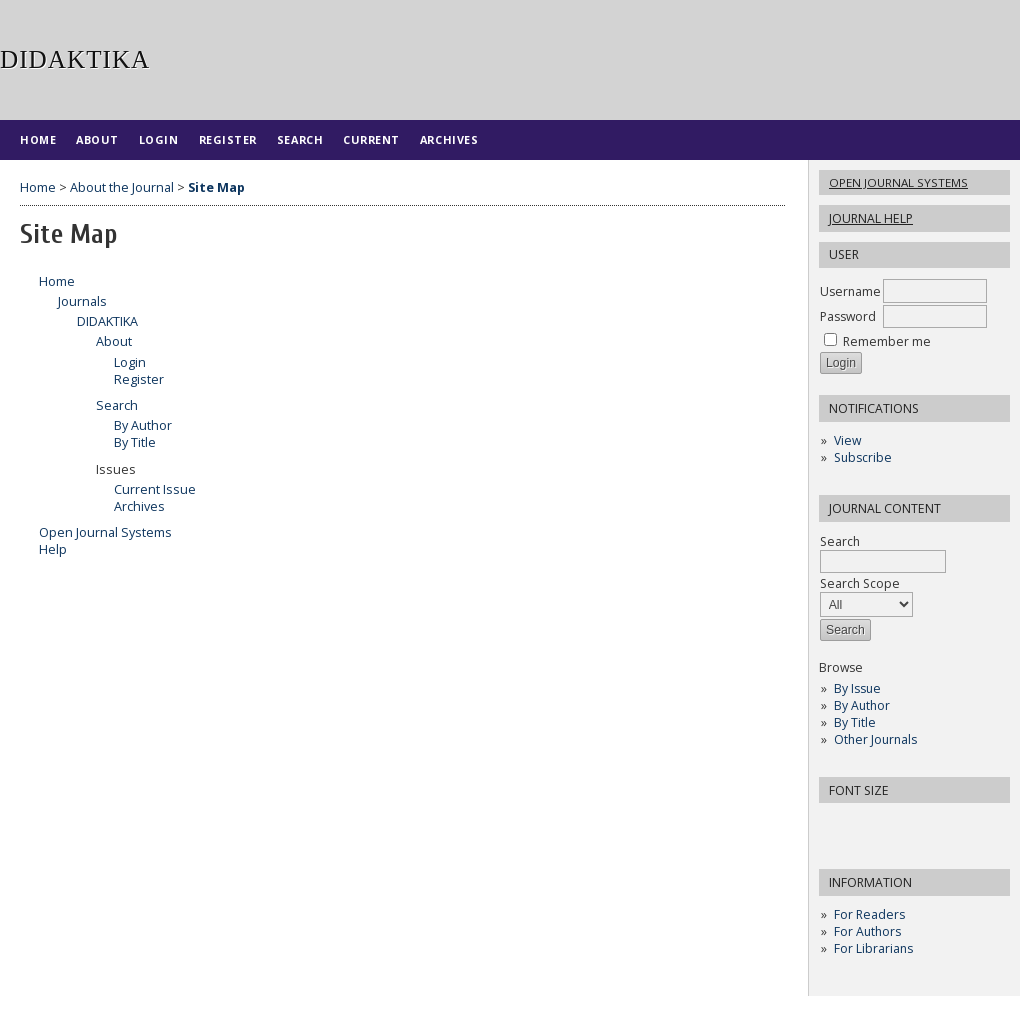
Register (228, 139)
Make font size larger (901, 824)
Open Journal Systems (898, 182)
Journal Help (871, 218)
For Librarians (873, 948)
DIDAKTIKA (107, 321)
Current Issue (155, 489)
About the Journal (122, 187)
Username (850, 291)
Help (53, 549)
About (97, 139)
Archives (449, 139)
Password (848, 316)
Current (371, 139)
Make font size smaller (837, 824)
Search (883, 551)
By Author (862, 705)
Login (159, 139)
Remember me (887, 341)
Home (38, 139)
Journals (82, 301)
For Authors (867, 931)
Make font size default (869, 824)
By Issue (857, 688)
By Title (855, 722)
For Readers (869, 914)
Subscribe (863, 457)
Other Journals (875, 739)
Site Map (216, 187)
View (847, 440)
